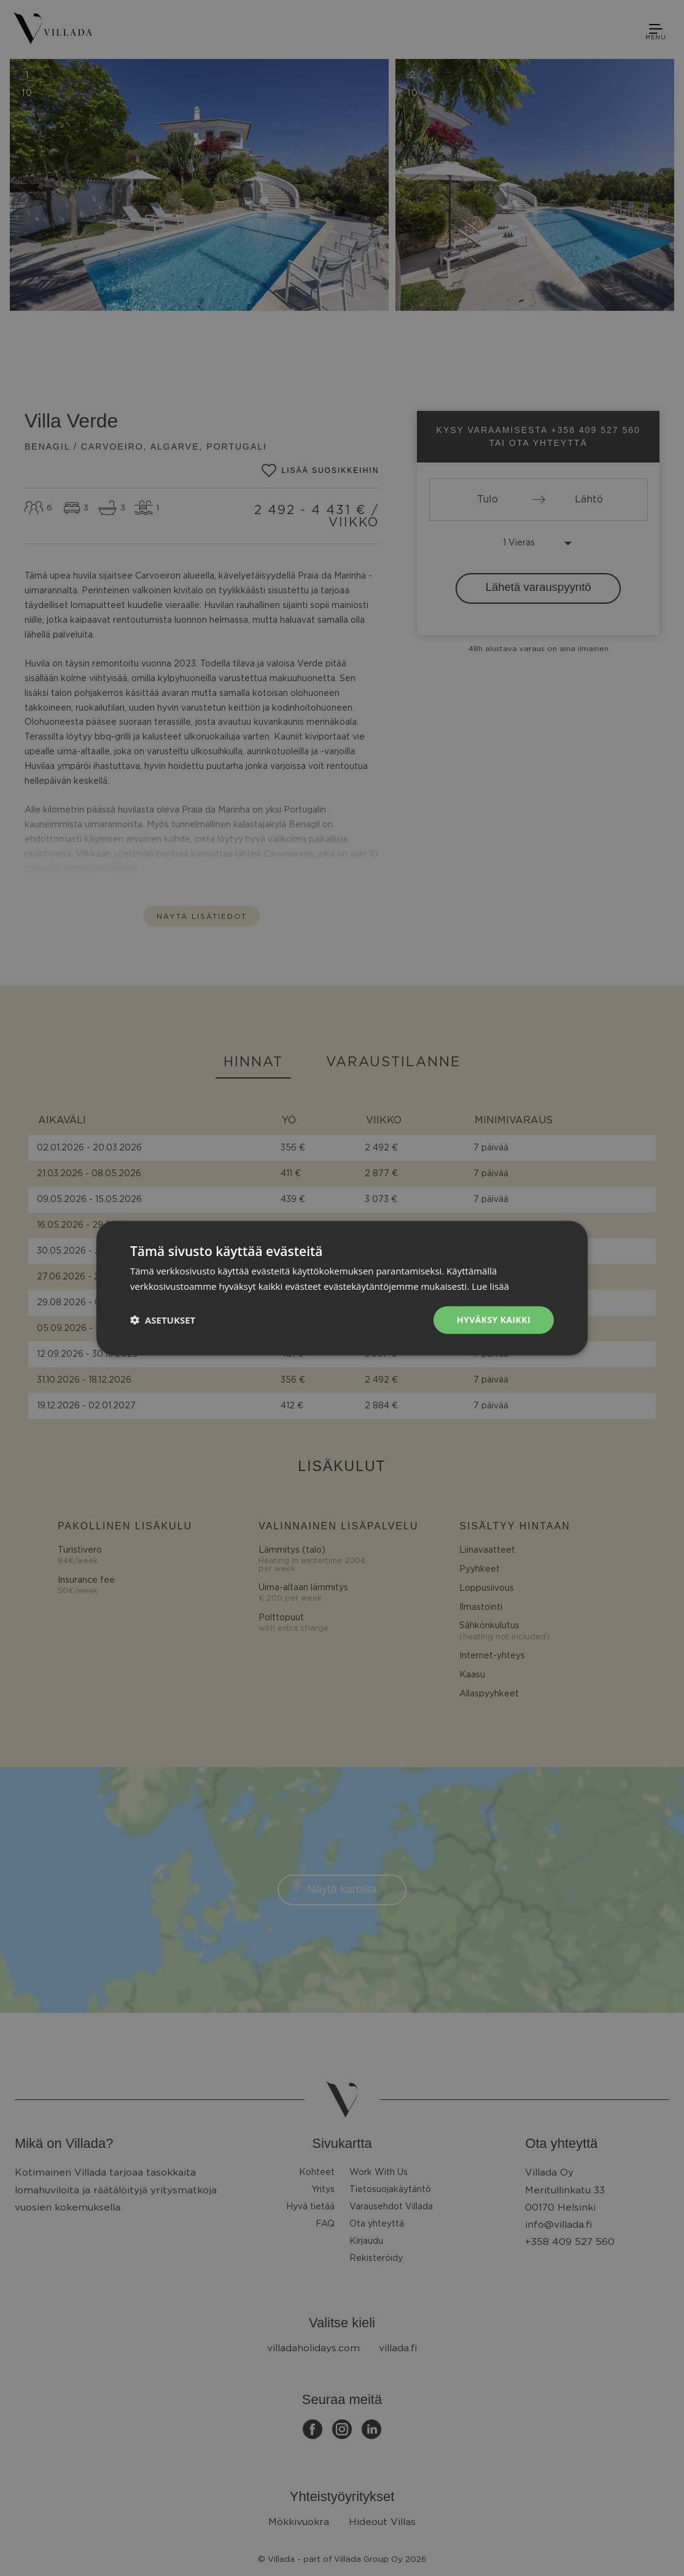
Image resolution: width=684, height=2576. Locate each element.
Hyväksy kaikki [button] (493, 1319)
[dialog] (342, 1288)
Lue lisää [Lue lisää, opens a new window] (490, 1286)
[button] (162, 1319)
